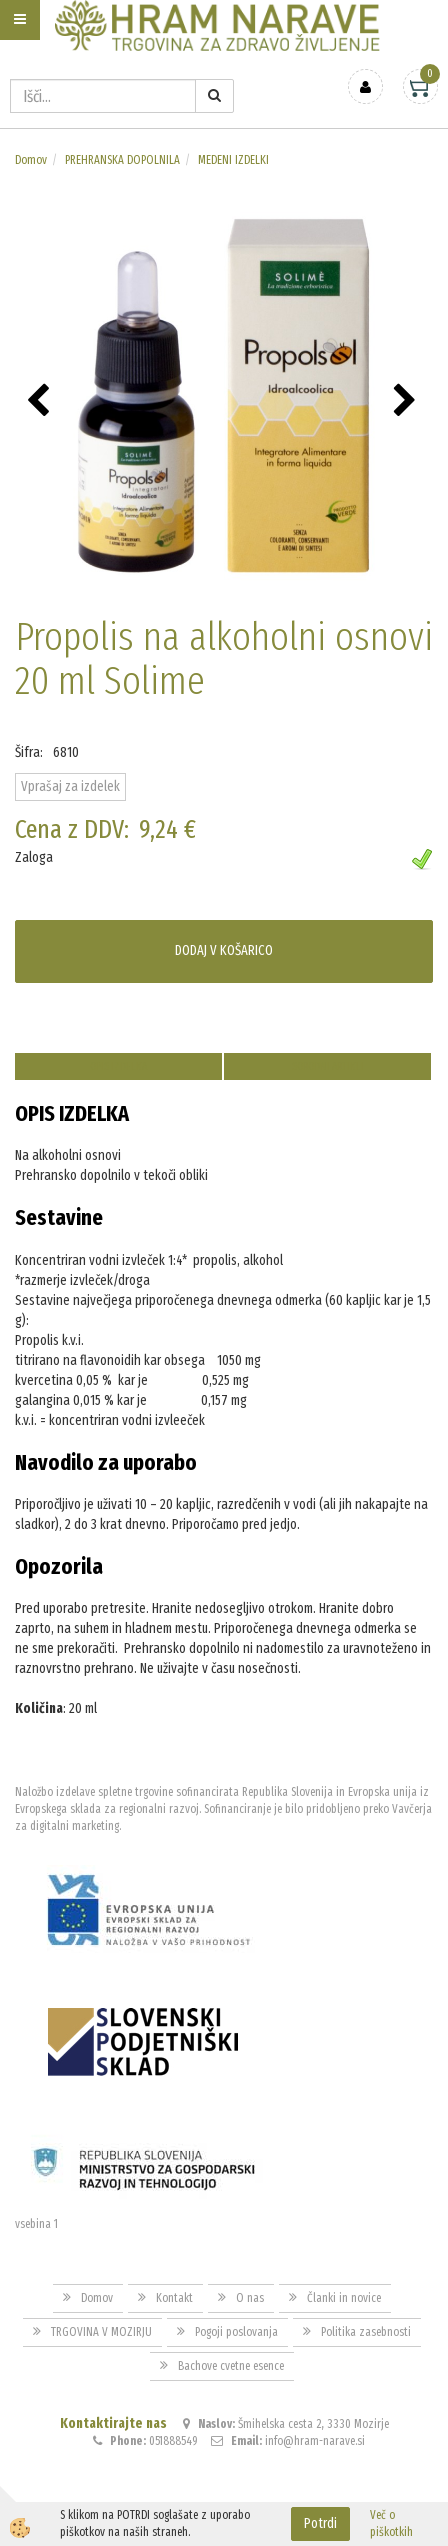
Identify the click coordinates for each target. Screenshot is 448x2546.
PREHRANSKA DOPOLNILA (122, 160)
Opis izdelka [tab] (118, 1066)
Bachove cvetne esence (231, 2366)
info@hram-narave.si (315, 2441)
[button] (407, 402)
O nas (250, 2298)
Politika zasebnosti (366, 2332)
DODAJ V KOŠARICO (224, 950)
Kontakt (174, 2298)
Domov (31, 160)
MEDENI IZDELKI (233, 160)
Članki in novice (344, 2298)
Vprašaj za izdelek (70, 786)
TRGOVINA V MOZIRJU (101, 2332)
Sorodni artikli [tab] (328, 1066)
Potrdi (320, 2523)
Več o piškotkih (391, 2523)
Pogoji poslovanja (236, 2332)
